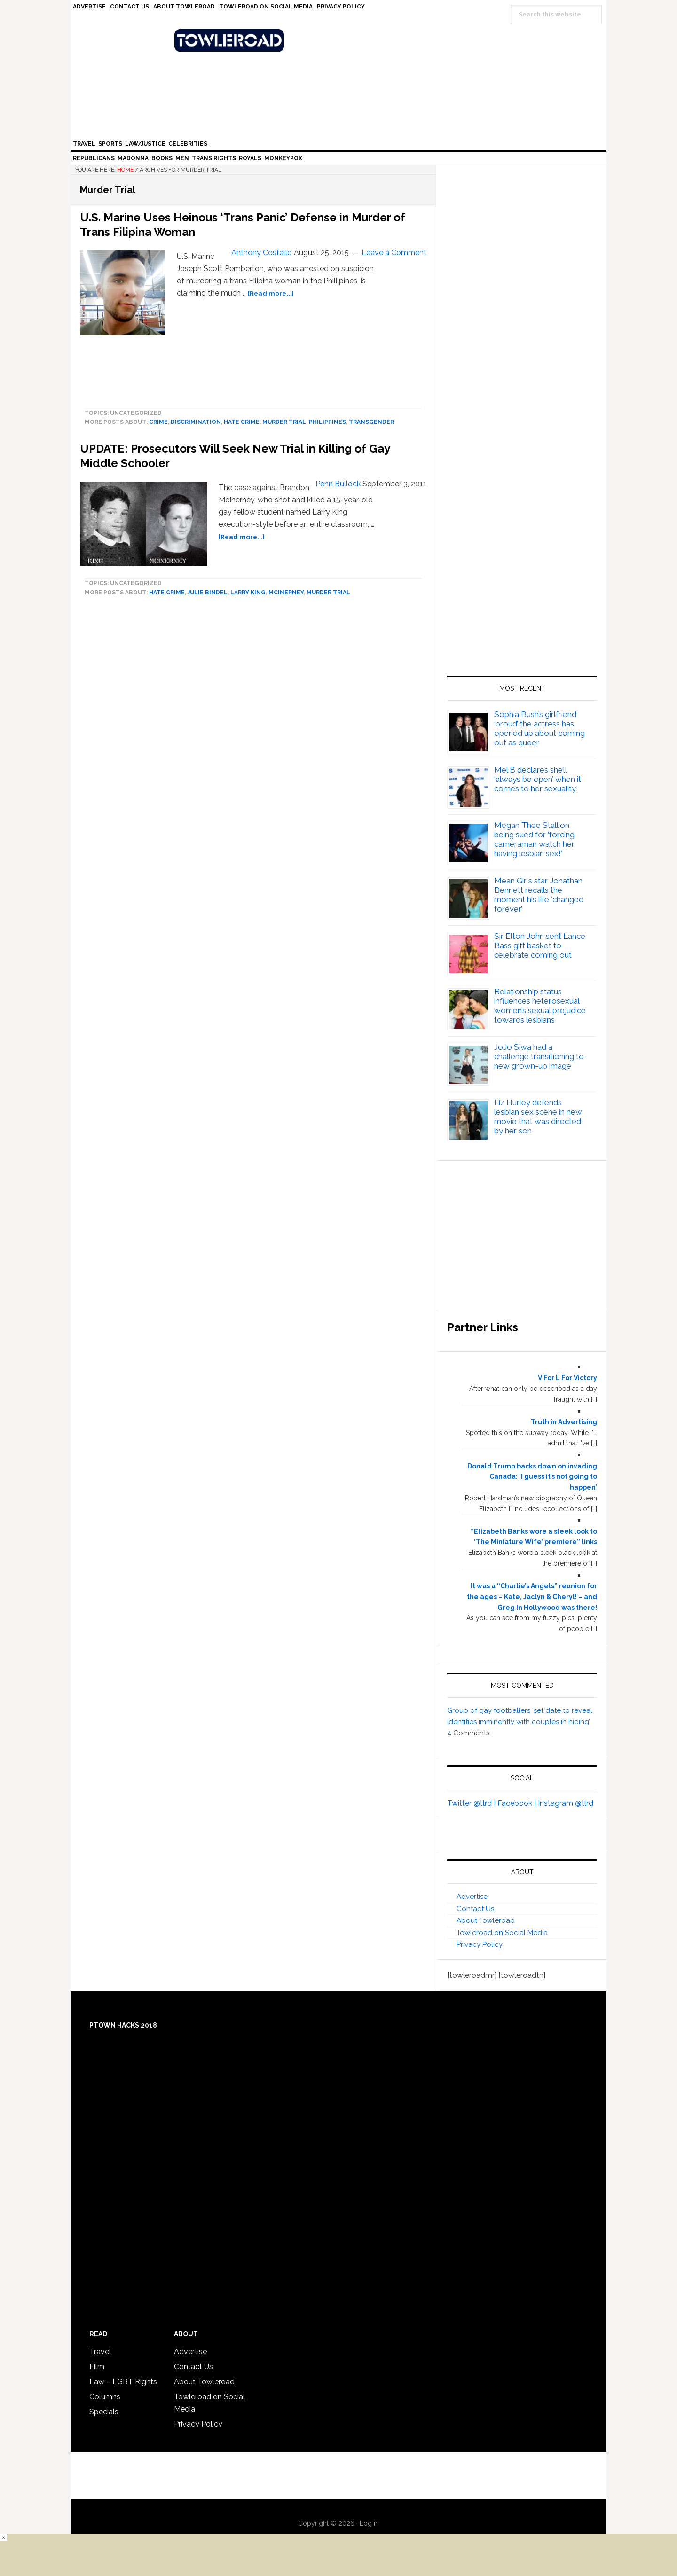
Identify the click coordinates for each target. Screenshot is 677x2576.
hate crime (242, 422)
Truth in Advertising (564, 1422)
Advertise (472, 1896)
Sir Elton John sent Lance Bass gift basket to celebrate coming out (539, 945)
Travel (100, 2351)
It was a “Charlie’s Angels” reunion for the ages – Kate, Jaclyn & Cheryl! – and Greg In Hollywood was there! (532, 1596)
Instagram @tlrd (565, 1803)
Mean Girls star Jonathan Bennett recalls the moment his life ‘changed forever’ (538, 894)
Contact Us (475, 1909)
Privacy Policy (480, 1944)
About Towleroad (486, 1920)
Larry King (248, 592)
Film (96, 2366)
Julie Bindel (208, 592)
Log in (369, 2523)
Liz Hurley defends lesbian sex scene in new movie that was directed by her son (538, 1116)
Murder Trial (284, 422)
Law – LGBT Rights (123, 2381)
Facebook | (517, 1803)
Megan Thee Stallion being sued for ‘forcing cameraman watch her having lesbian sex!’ (534, 839)
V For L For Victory (567, 1378)
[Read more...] (271, 293)
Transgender (371, 422)
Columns (104, 2396)
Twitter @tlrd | (472, 1803)
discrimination (196, 422)
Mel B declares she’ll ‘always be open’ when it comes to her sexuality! (537, 779)
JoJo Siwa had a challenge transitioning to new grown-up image (539, 1056)
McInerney (286, 592)
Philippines (327, 422)
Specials (103, 2411)
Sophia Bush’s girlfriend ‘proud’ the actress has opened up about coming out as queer (539, 728)
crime (158, 422)
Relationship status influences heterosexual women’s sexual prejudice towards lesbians (540, 1005)
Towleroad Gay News (340, 40)
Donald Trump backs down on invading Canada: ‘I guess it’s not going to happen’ (532, 1476)
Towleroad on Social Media (502, 1932)
